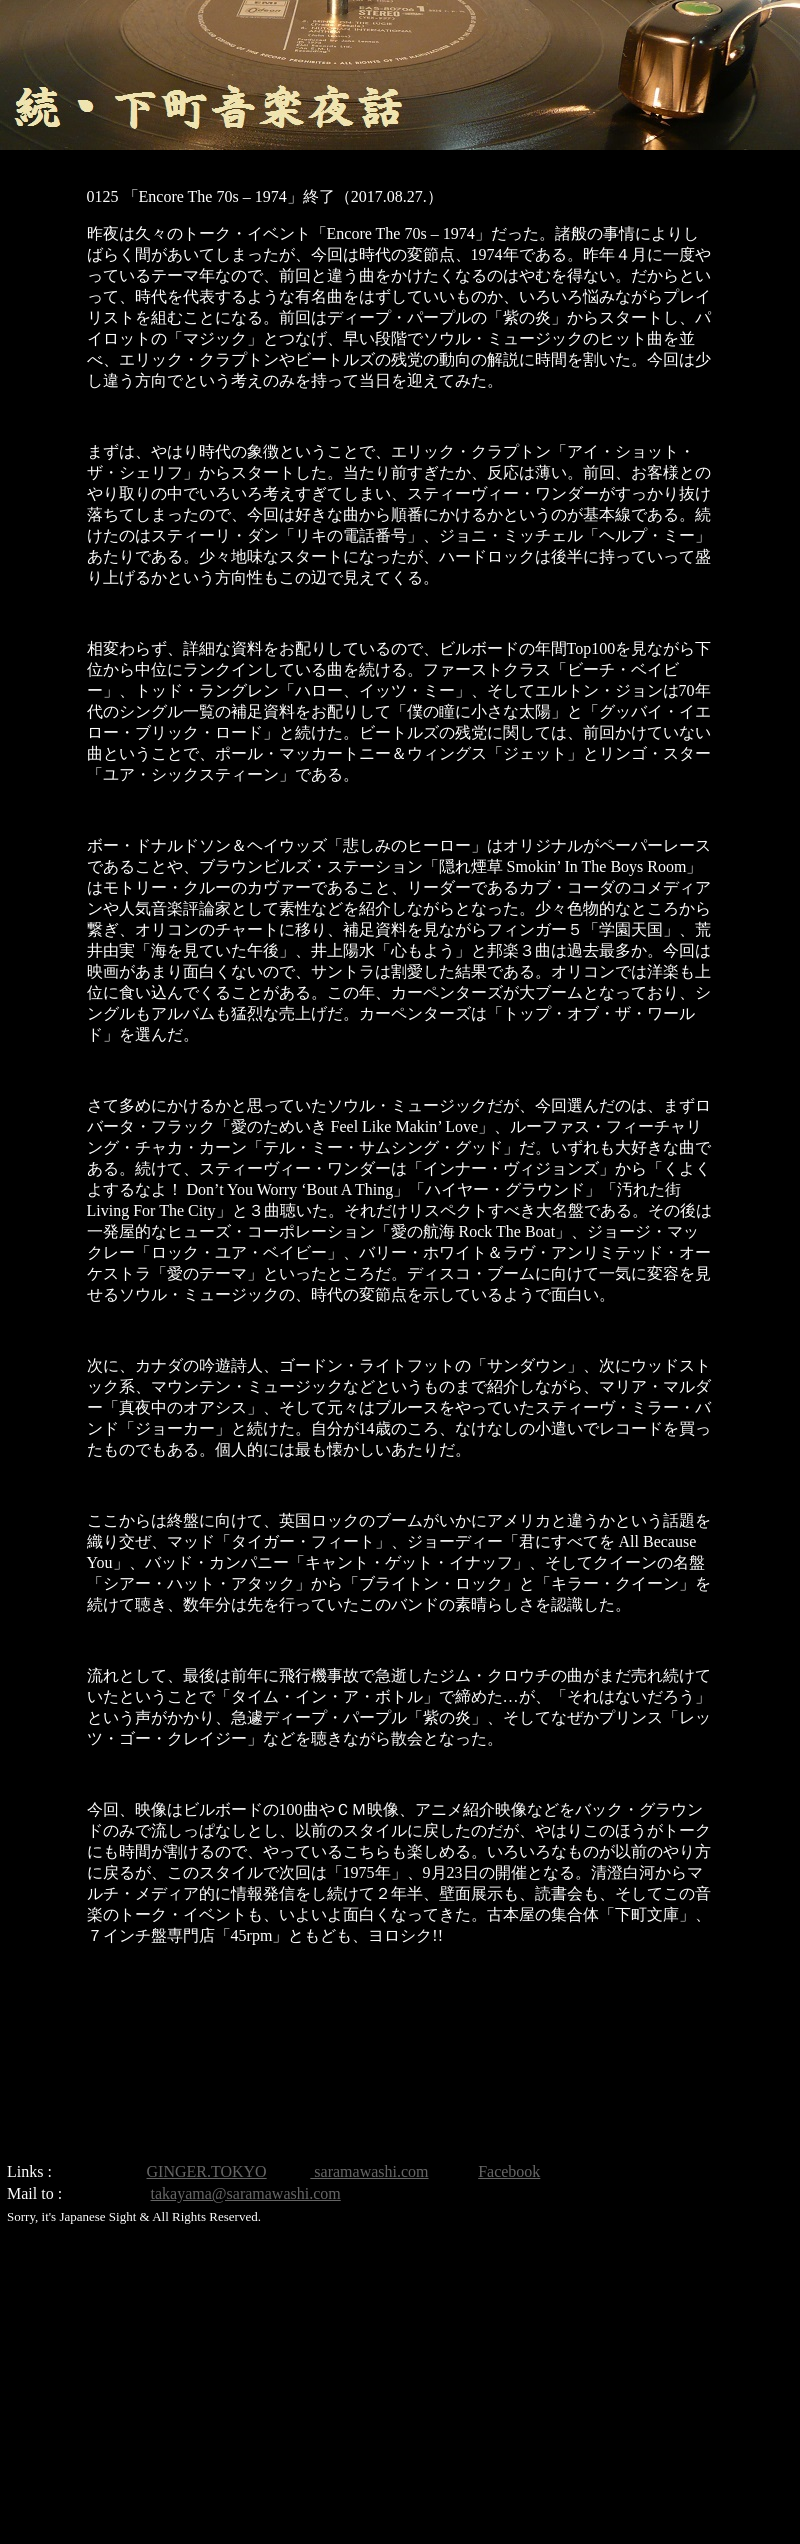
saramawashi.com (369, 2171)
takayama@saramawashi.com (246, 2193)
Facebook (509, 2171)
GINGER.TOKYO (207, 2171)
